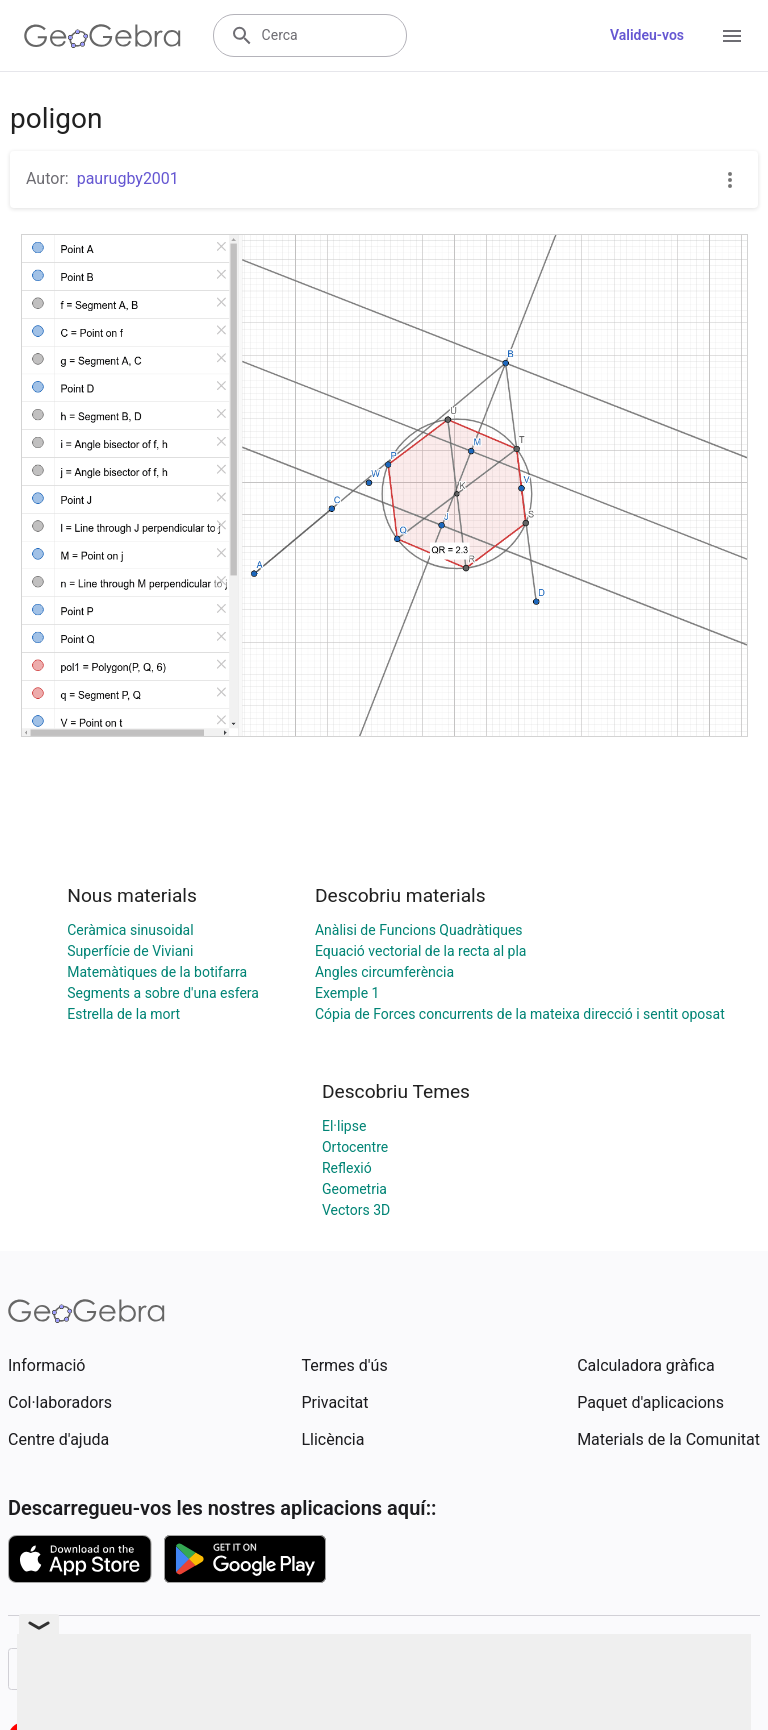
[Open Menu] (732, 36)
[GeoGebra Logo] (102, 36)
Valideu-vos (647, 35)
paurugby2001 (128, 178)
